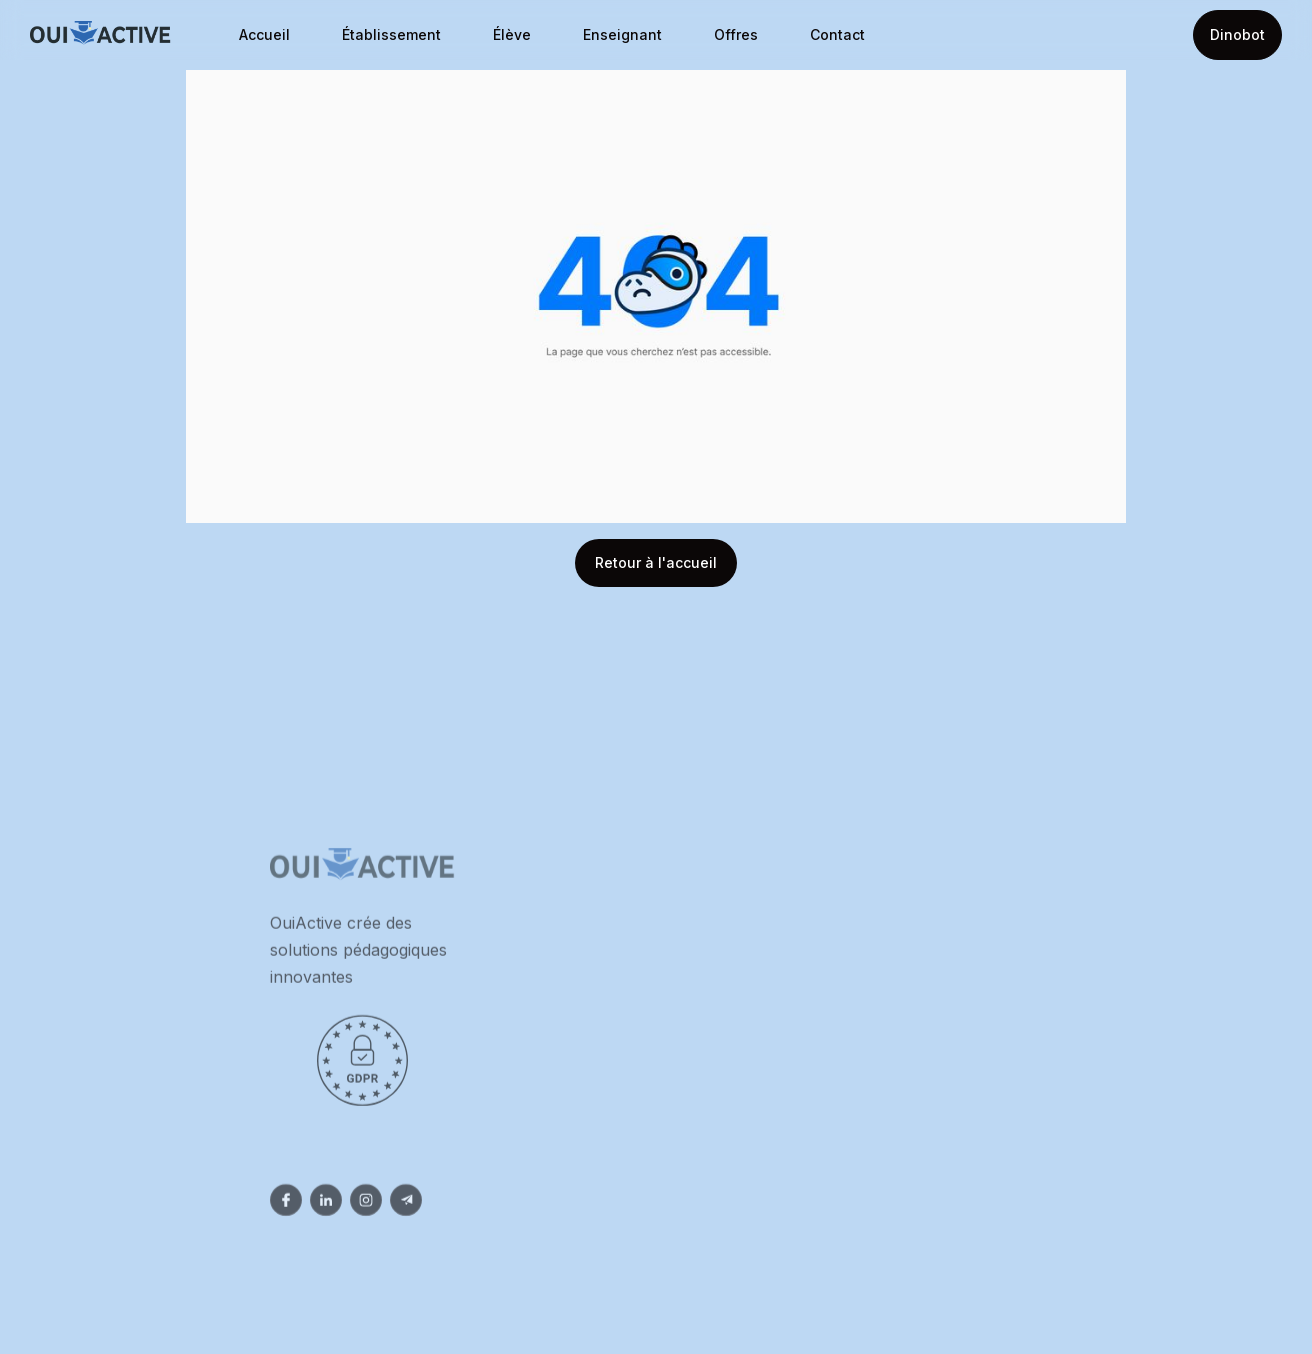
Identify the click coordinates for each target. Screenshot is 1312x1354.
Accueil (264, 34)
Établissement (391, 34)
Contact (837, 34)
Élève (512, 34)
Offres (736, 34)
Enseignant (622, 34)
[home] (100, 35)
